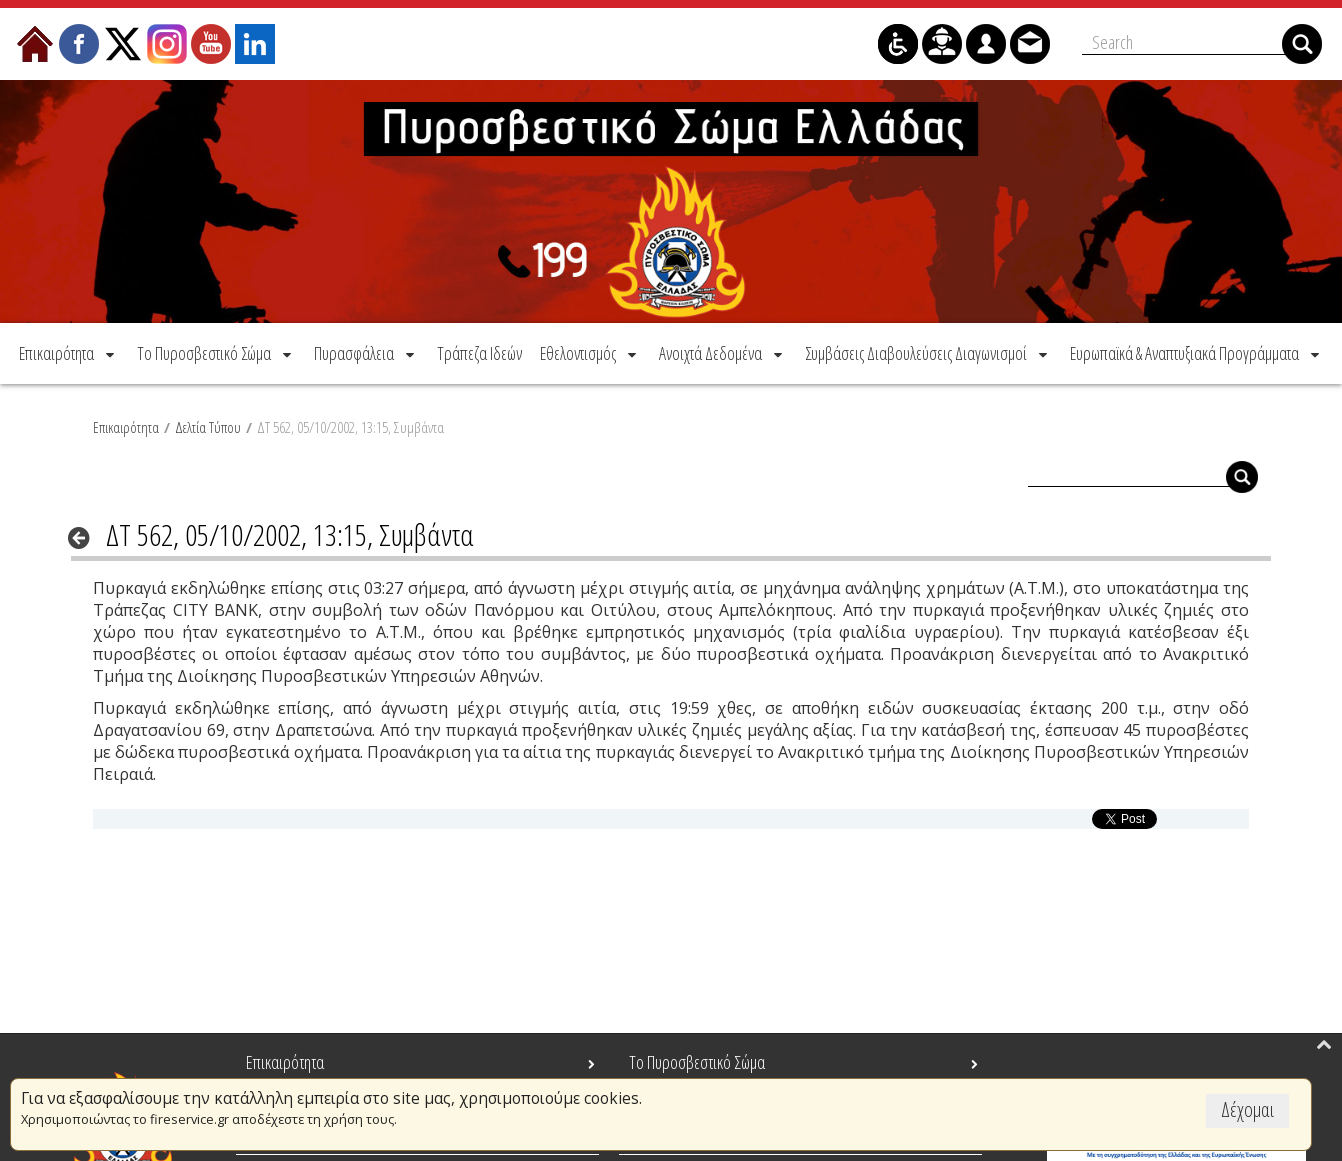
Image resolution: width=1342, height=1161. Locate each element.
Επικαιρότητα (126, 427)
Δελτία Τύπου (208, 427)
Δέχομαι (1247, 1109)
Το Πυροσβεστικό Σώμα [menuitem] (697, 1062)
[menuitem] (68, 353)
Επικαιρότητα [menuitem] (285, 1062)
